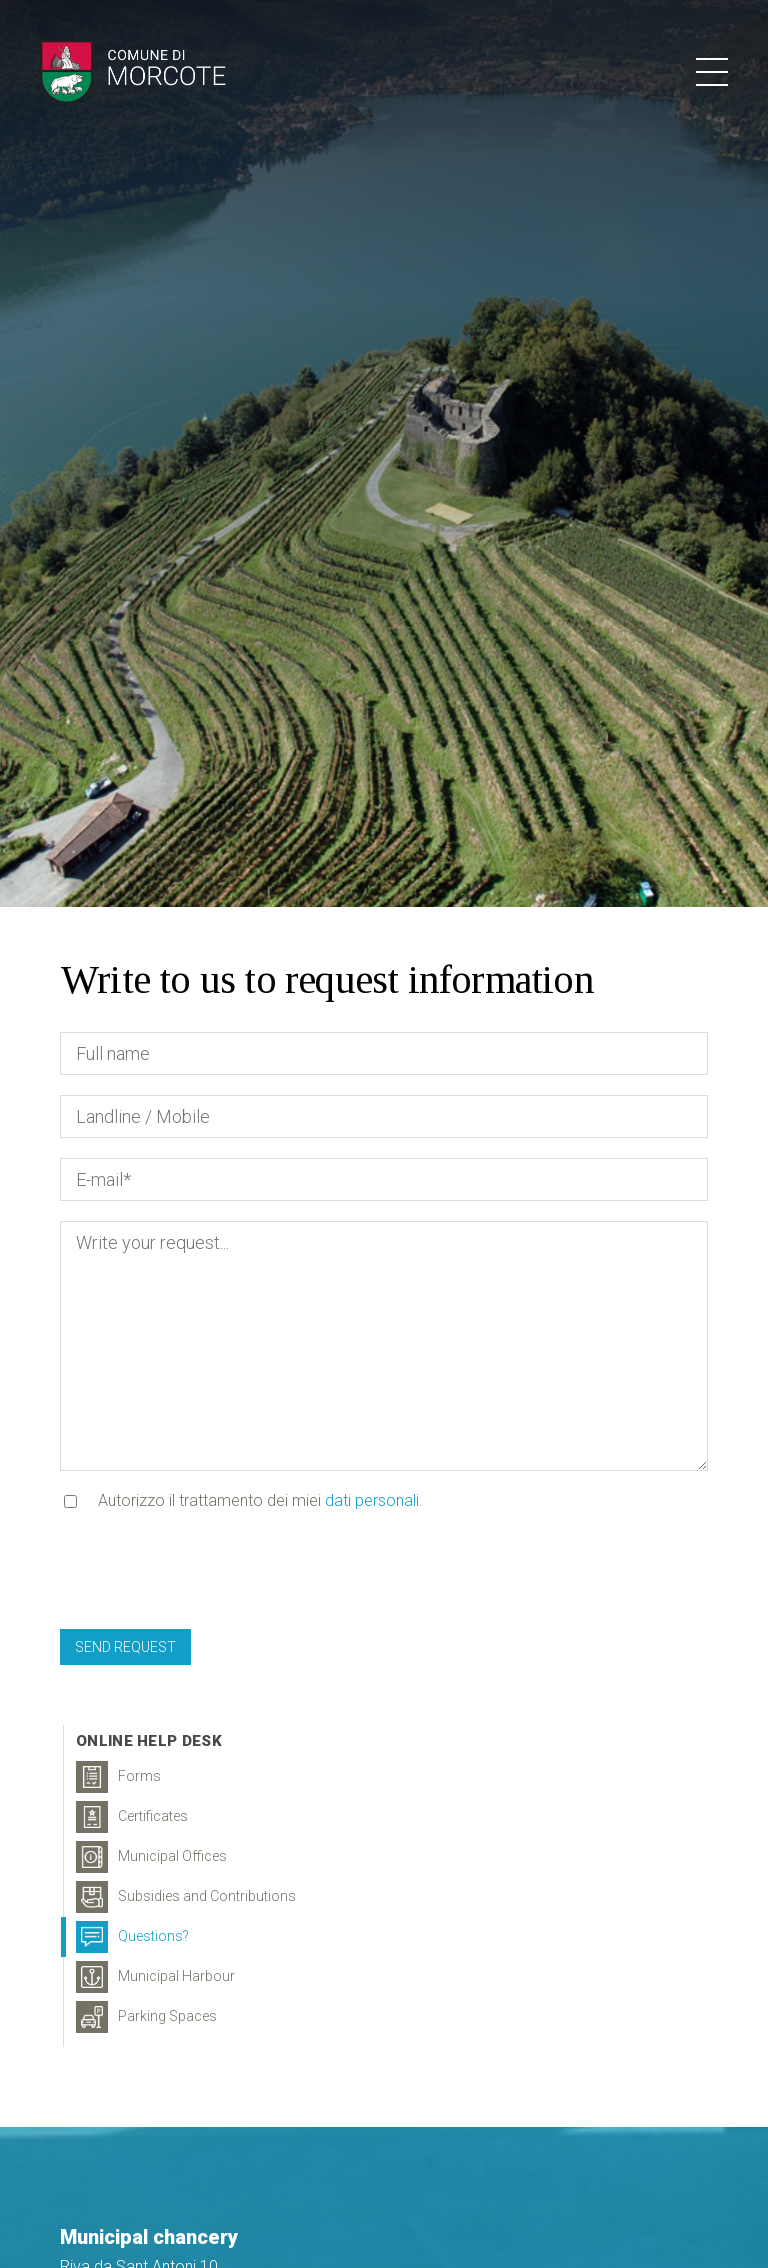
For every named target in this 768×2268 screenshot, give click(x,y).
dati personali (372, 1500)
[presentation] (212, 1570)
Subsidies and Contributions (186, 1897)
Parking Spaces (146, 2017)
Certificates (132, 1817)
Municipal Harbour (155, 1977)
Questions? (132, 1937)
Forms (118, 1777)
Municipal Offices (151, 1857)
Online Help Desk (149, 1741)
